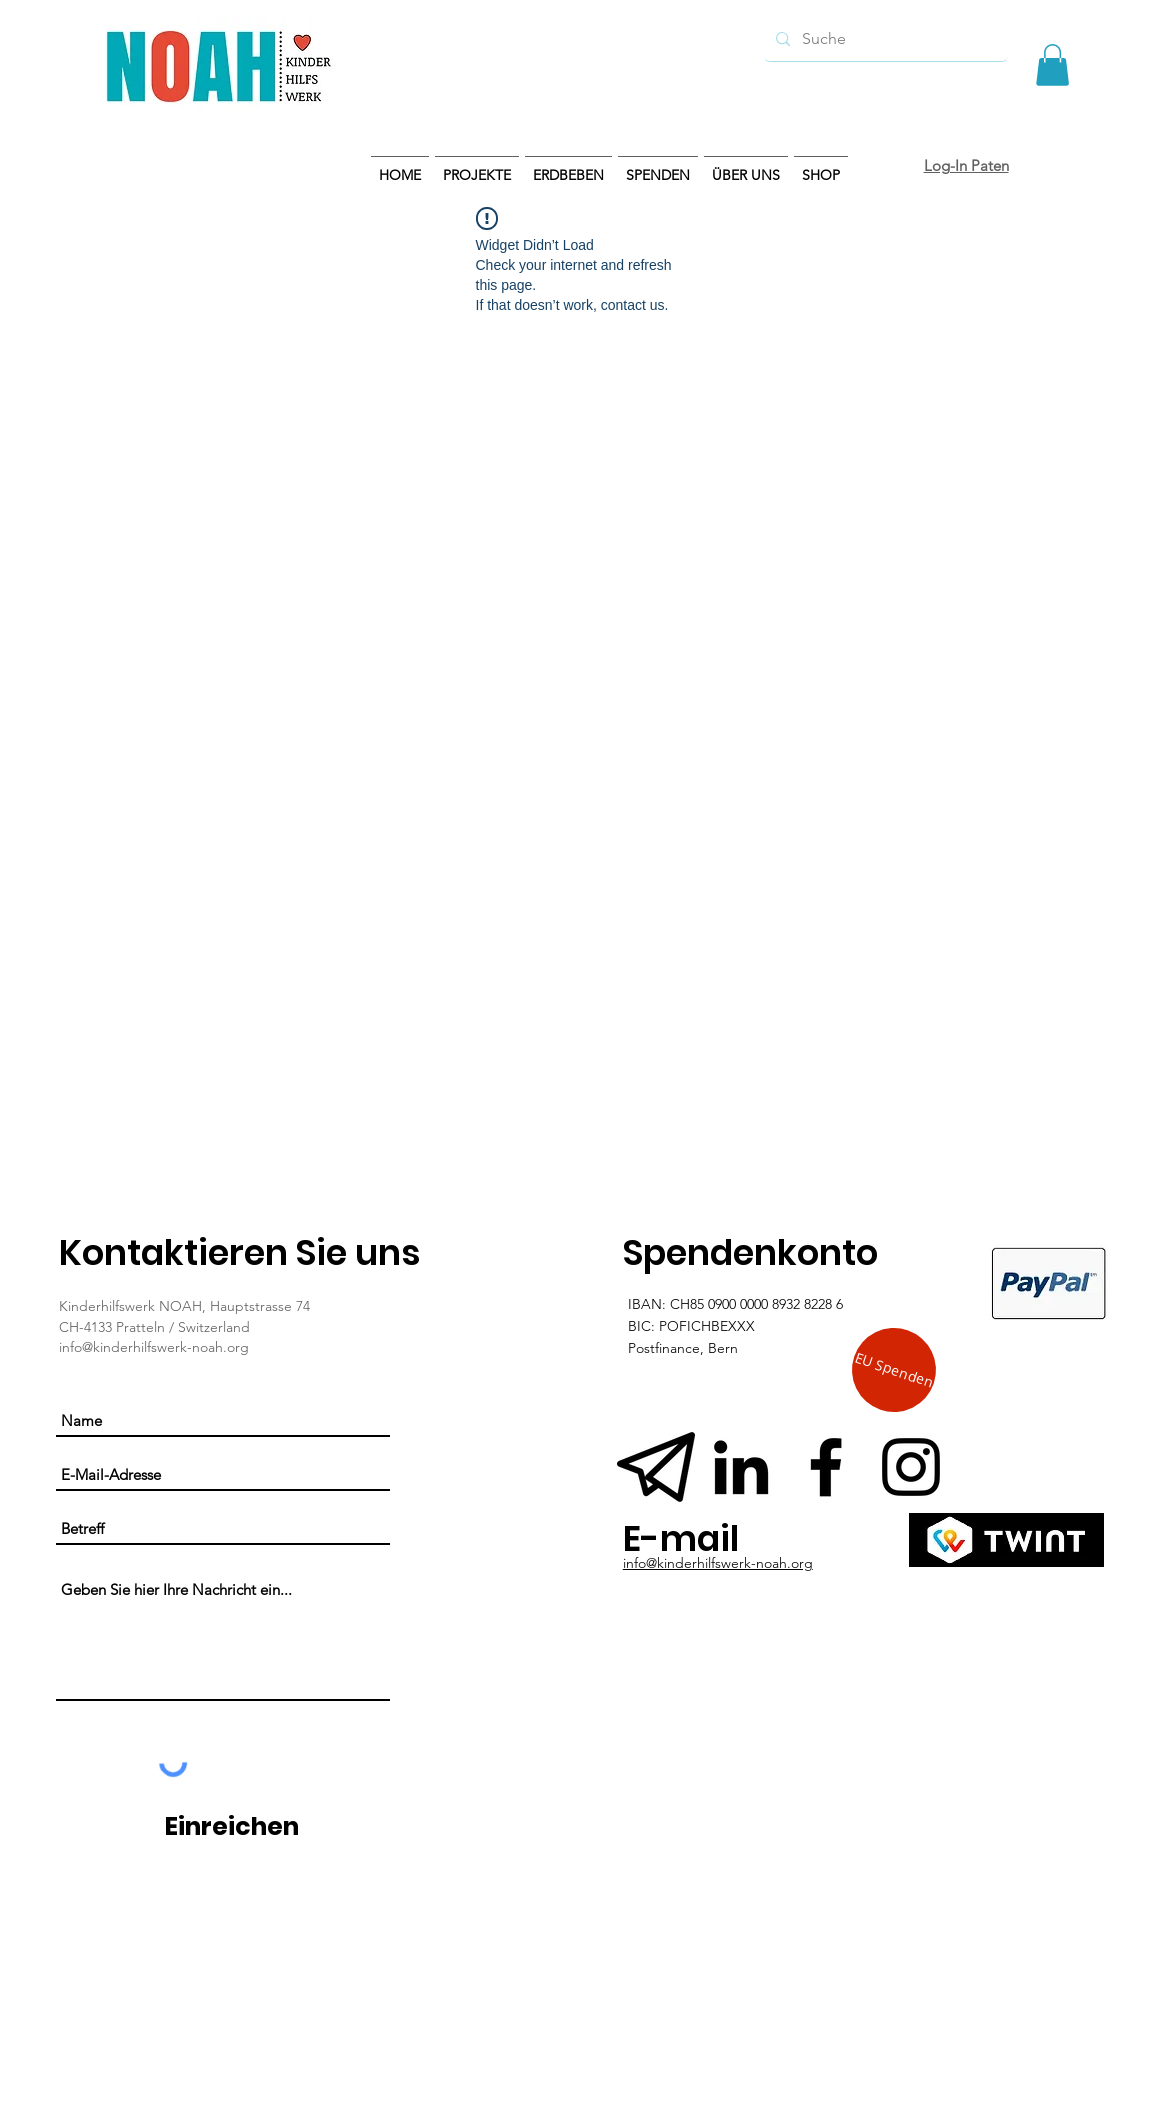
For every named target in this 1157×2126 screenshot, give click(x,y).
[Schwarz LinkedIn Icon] (741, 1467)
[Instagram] (911, 1467)
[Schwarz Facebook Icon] (826, 1467)
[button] (1052, 65)
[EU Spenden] (893, 1370)
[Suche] (884, 39)
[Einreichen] (231, 1826)
